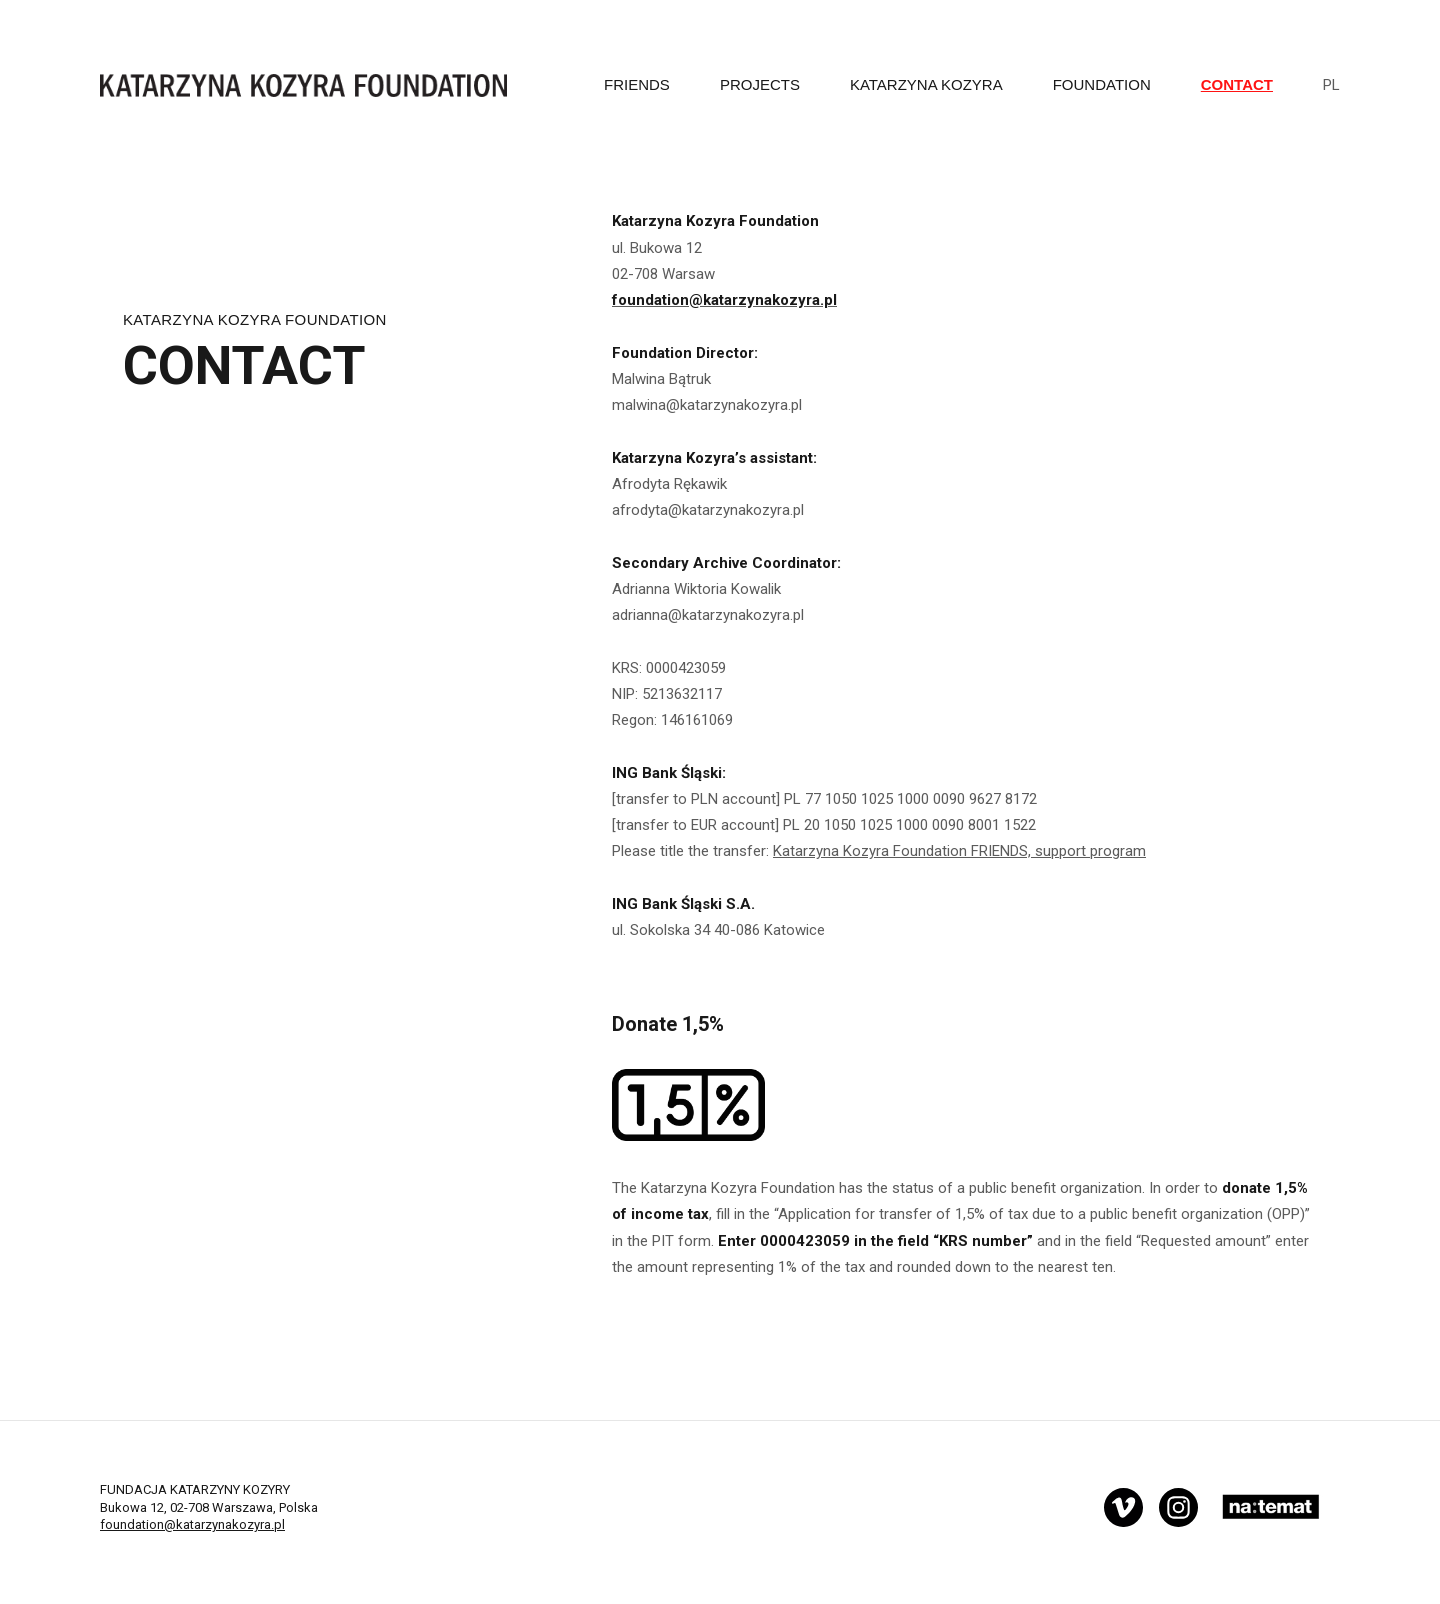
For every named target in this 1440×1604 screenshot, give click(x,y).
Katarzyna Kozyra (926, 84)
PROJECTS (760, 84)
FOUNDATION (1102, 84)
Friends (637, 84)
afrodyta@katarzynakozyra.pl (710, 510)
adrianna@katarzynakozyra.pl (708, 615)
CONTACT (1237, 84)
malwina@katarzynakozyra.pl (707, 405)
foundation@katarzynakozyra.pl (192, 1524)
